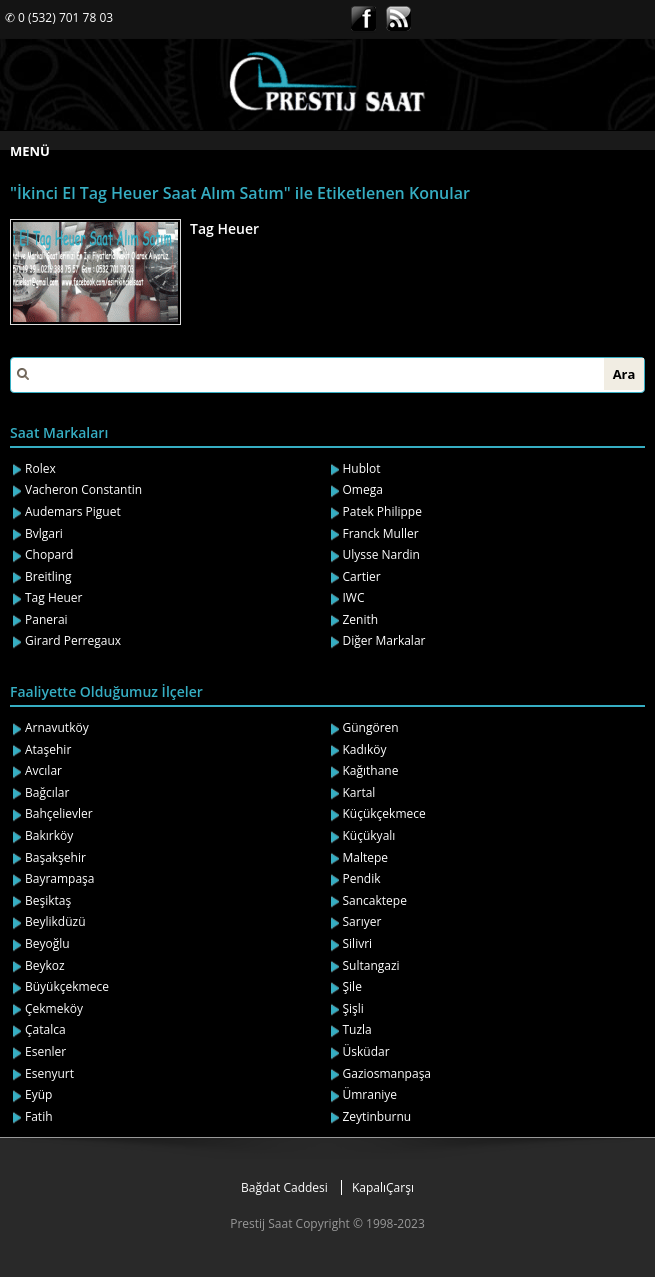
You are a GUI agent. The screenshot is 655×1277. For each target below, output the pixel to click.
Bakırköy (49, 835)
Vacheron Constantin (83, 489)
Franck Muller (381, 533)
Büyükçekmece (67, 986)
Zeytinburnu (377, 1116)
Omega (363, 489)
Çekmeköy (54, 1008)
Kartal (359, 792)
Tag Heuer (224, 228)
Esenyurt (49, 1073)
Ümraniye (370, 1094)
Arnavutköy (57, 727)
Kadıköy (365, 749)
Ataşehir (48, 749)
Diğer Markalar (384, 640)
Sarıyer (362, 921)
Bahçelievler (59, 813)
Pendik (362, 878)
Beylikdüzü (55, 921)
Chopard (49, 554)
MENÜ (30, 151)
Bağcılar (47, 792)
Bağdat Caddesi (284, 1187)
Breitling (48, 576)
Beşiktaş (48, 900)
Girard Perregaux (73, 640)
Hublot (362, 468)
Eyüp (38, 1094)
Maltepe (366, 857)
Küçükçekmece (384, 813)
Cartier (362, 576)
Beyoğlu (47, 943)
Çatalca (45, 1029)
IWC (354, 597)
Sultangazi (371, 965)
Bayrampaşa (60, 878)
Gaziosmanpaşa (387, 1073)
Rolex (40, 468)
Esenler (45, 1051)
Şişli (353, 1008)
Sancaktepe (375, 900)
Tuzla (357, 1029)
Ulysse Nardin (381, 554)
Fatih (39, 1116)
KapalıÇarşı (383, 1187)
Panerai (46, 619)
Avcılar (43, 770)
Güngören (371, 727)
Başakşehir (55, 857)
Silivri (358, 943)
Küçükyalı (369, 835)
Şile (352, 986)
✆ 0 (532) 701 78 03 (59, 17)
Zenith (361, 619)
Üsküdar (366, 1051)
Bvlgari (44, 533)
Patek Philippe (382, 511)
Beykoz (45, 965)
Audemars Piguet (73, 511)
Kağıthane (371, 770)
